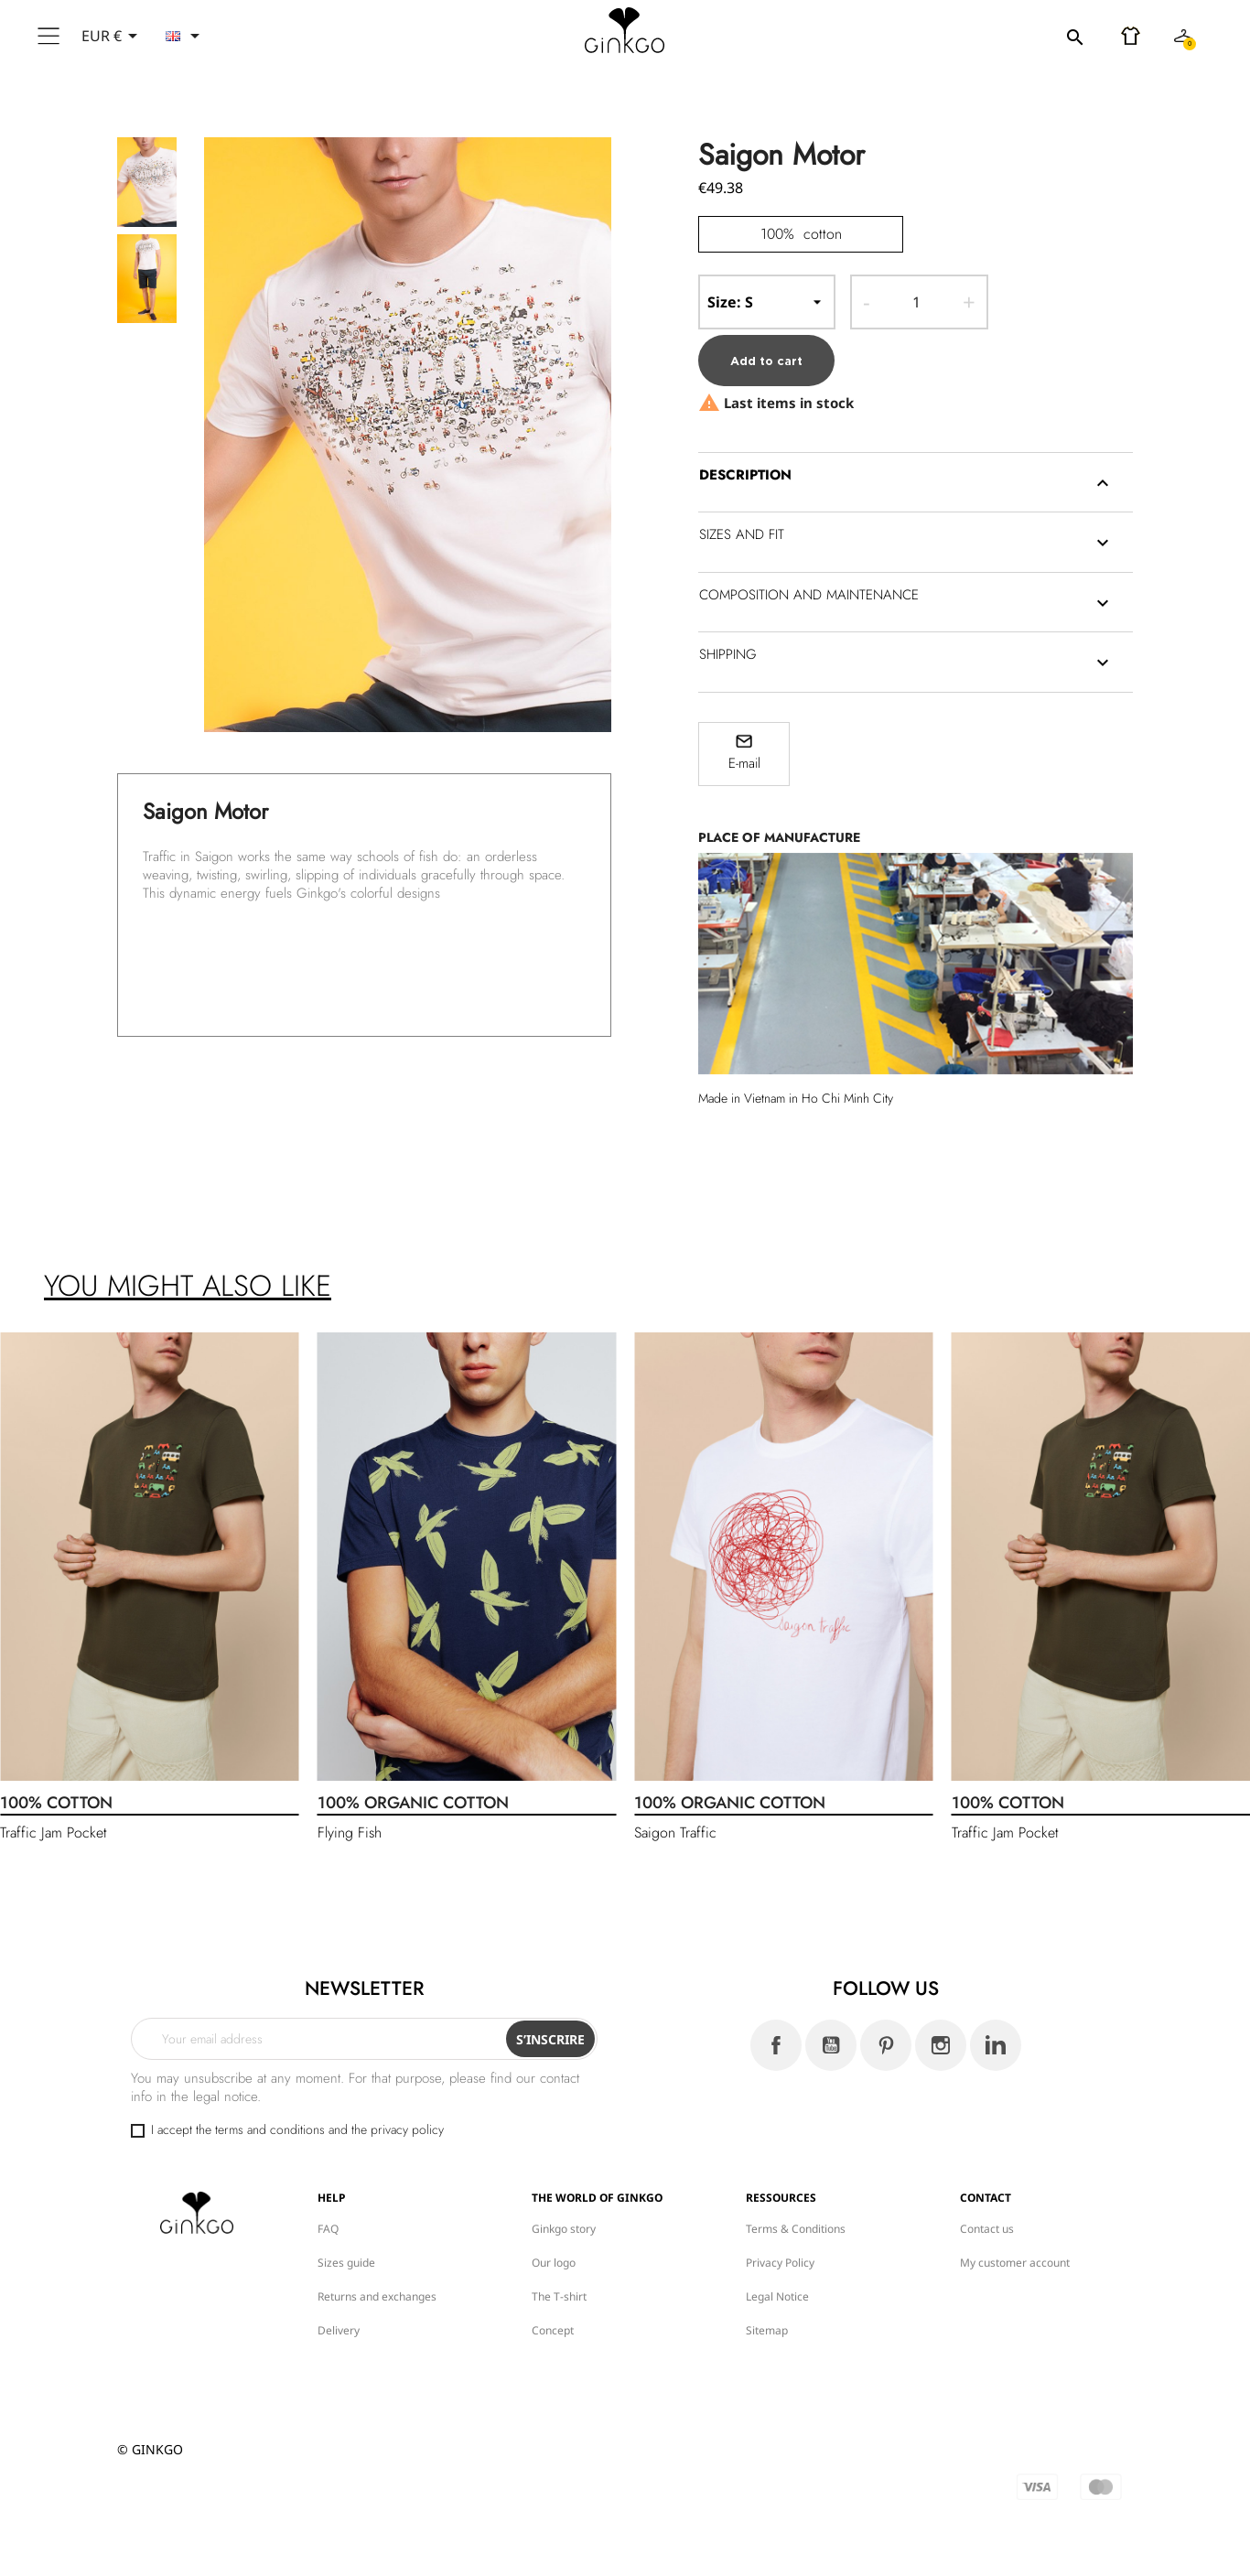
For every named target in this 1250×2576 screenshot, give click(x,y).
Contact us (987, 2228)
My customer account (1015, 2262)
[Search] (973, 36)
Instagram (940, 2045)
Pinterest (885, 2045)
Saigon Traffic (675, 1832)
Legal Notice (777, 2296)
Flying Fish (350, 1832)
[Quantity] (916, 302)
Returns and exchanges (377, 2296)
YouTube (830, 2045)
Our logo (554, 2262)
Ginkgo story (564, 2228)
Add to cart (766, 360)
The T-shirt (559, 2296)
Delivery (339, 2330)
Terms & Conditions (796, 2228)
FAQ (328, 2228)
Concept (553, 2330)
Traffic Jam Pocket (53, 1832)
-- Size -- (766, 302)
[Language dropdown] (186, 36)
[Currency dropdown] (112, 36)
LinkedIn (995, 2045)
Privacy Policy (780, 2262)
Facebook (776, 2045)
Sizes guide (346, 2262)
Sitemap (767, 2330)
